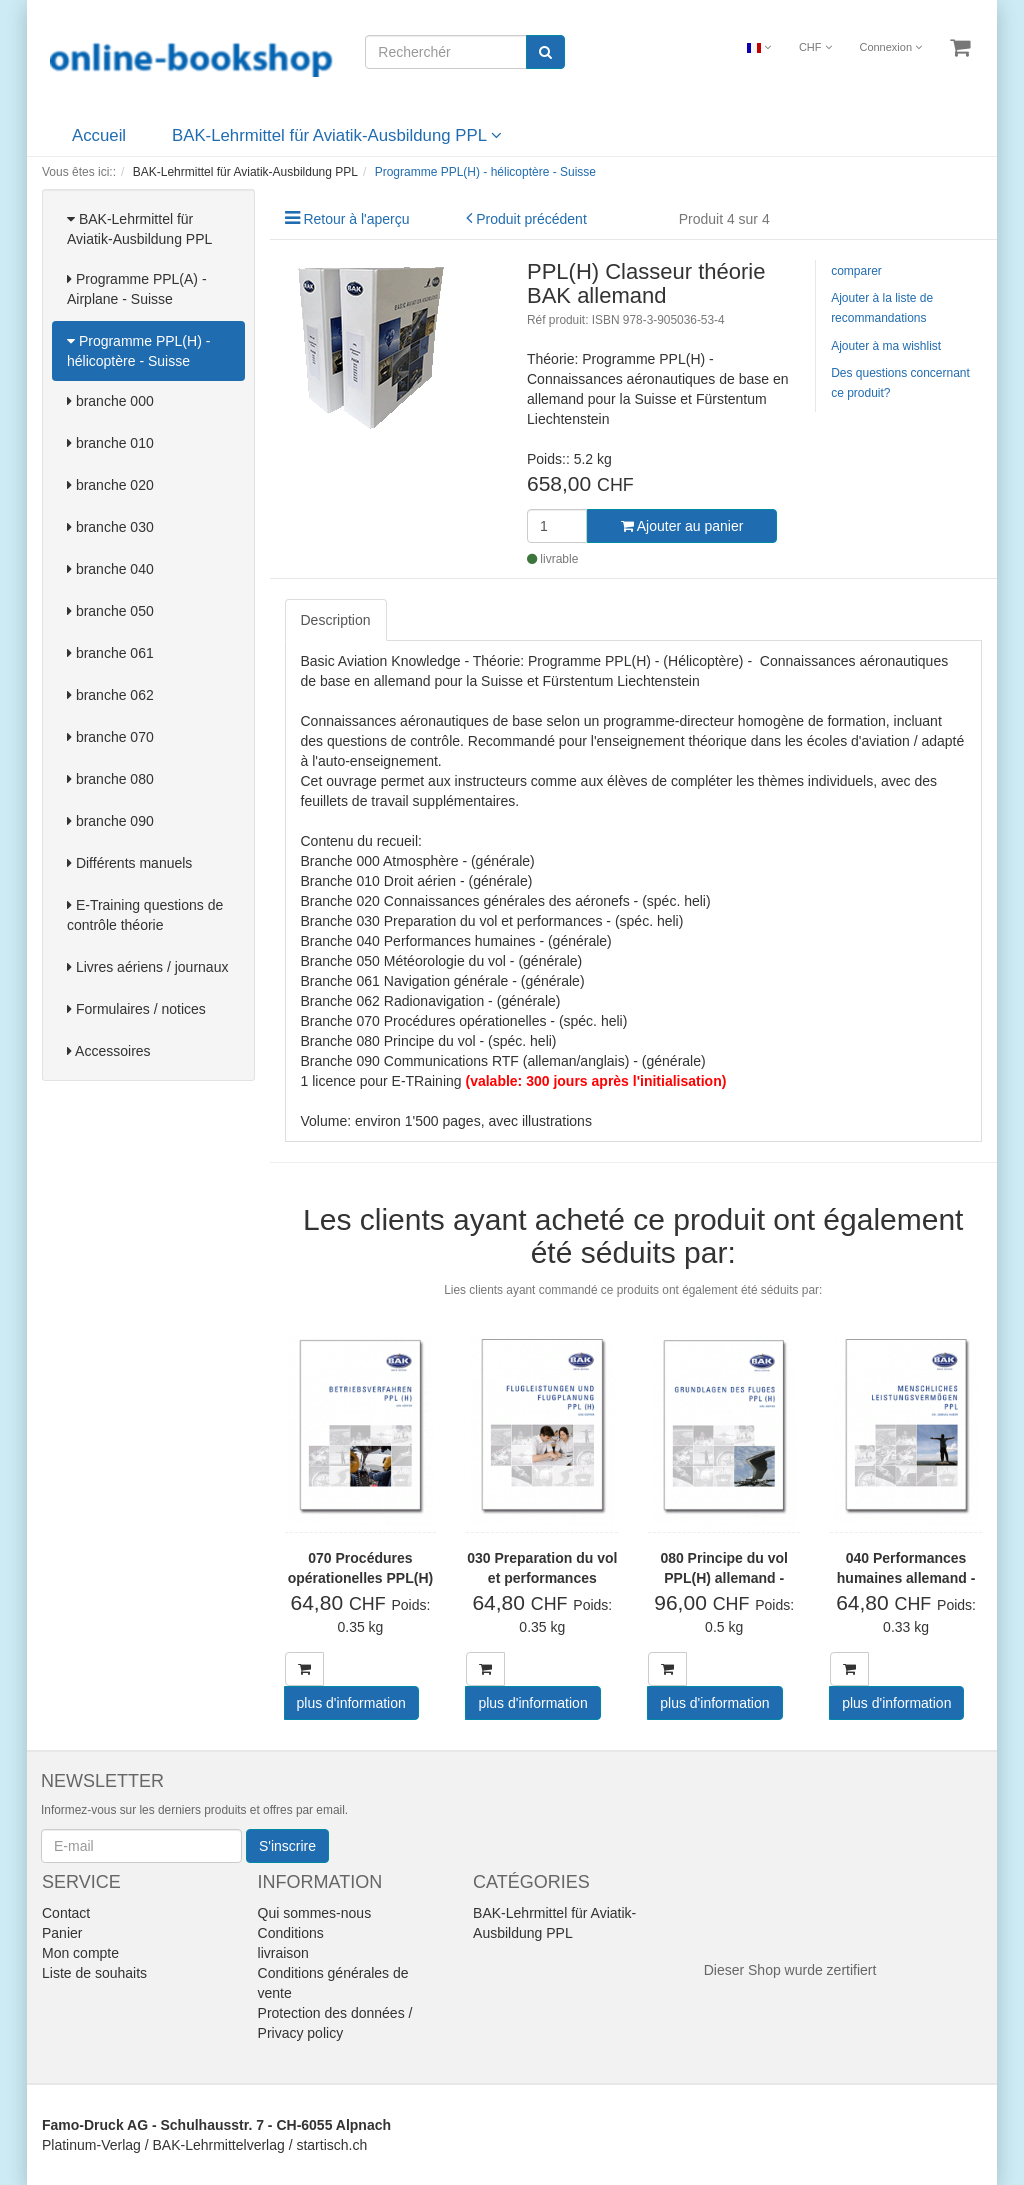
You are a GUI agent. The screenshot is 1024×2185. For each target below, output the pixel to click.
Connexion (890, 47)
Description (336, 620)
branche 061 (110, 653)
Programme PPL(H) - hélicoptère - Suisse (138, 351)
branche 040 (110, 569)
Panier (62, 1933)
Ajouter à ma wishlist (886, 346)
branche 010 (110, 443)
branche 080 (110, 779)
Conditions (291, 1933)
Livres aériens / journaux (147, 967)
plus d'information (351, 1703)
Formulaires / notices (136, 1009)
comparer (856, 271)
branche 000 (110, 401)
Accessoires (109, 1051)
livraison (283, 1953)
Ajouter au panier (682, 526)
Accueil (99, 135)
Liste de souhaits (94, 1973)
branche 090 (110, 821)
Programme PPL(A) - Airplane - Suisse (137, 289)
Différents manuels (129, 863)
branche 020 (110, 485)
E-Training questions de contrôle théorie (145, 915)
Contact (66, 1913)
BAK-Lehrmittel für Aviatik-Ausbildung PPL (337, 135)
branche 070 (110, 737)
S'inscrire (287, 1846)
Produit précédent (531, 219)
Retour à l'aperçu (356, 219)
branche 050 (110, 611)
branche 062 (110, 695)
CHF (815, 47)
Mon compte (80, 1953)
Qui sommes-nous (315, 1913)
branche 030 (110, 527)
